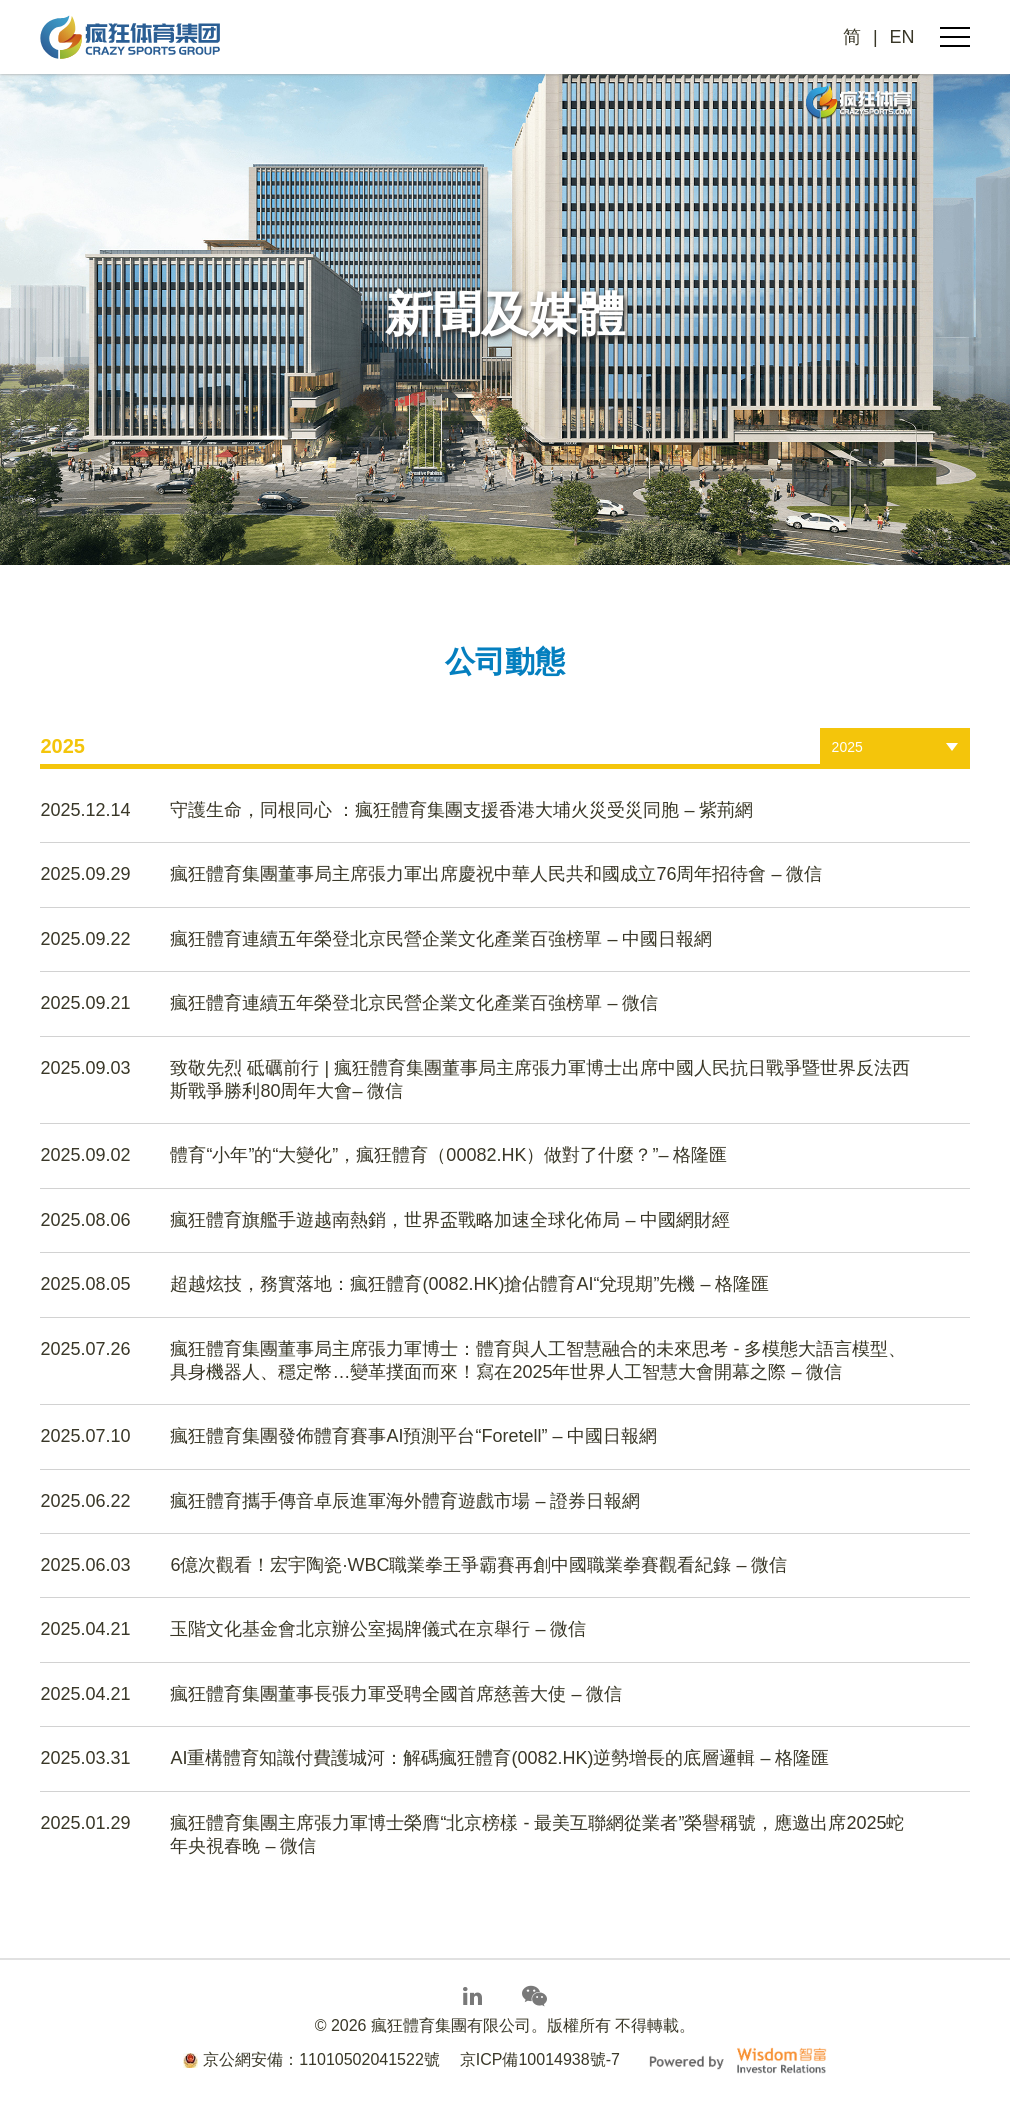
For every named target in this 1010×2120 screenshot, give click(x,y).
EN (902, 37)
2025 (847, 747)
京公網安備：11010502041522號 (311, 2059)
